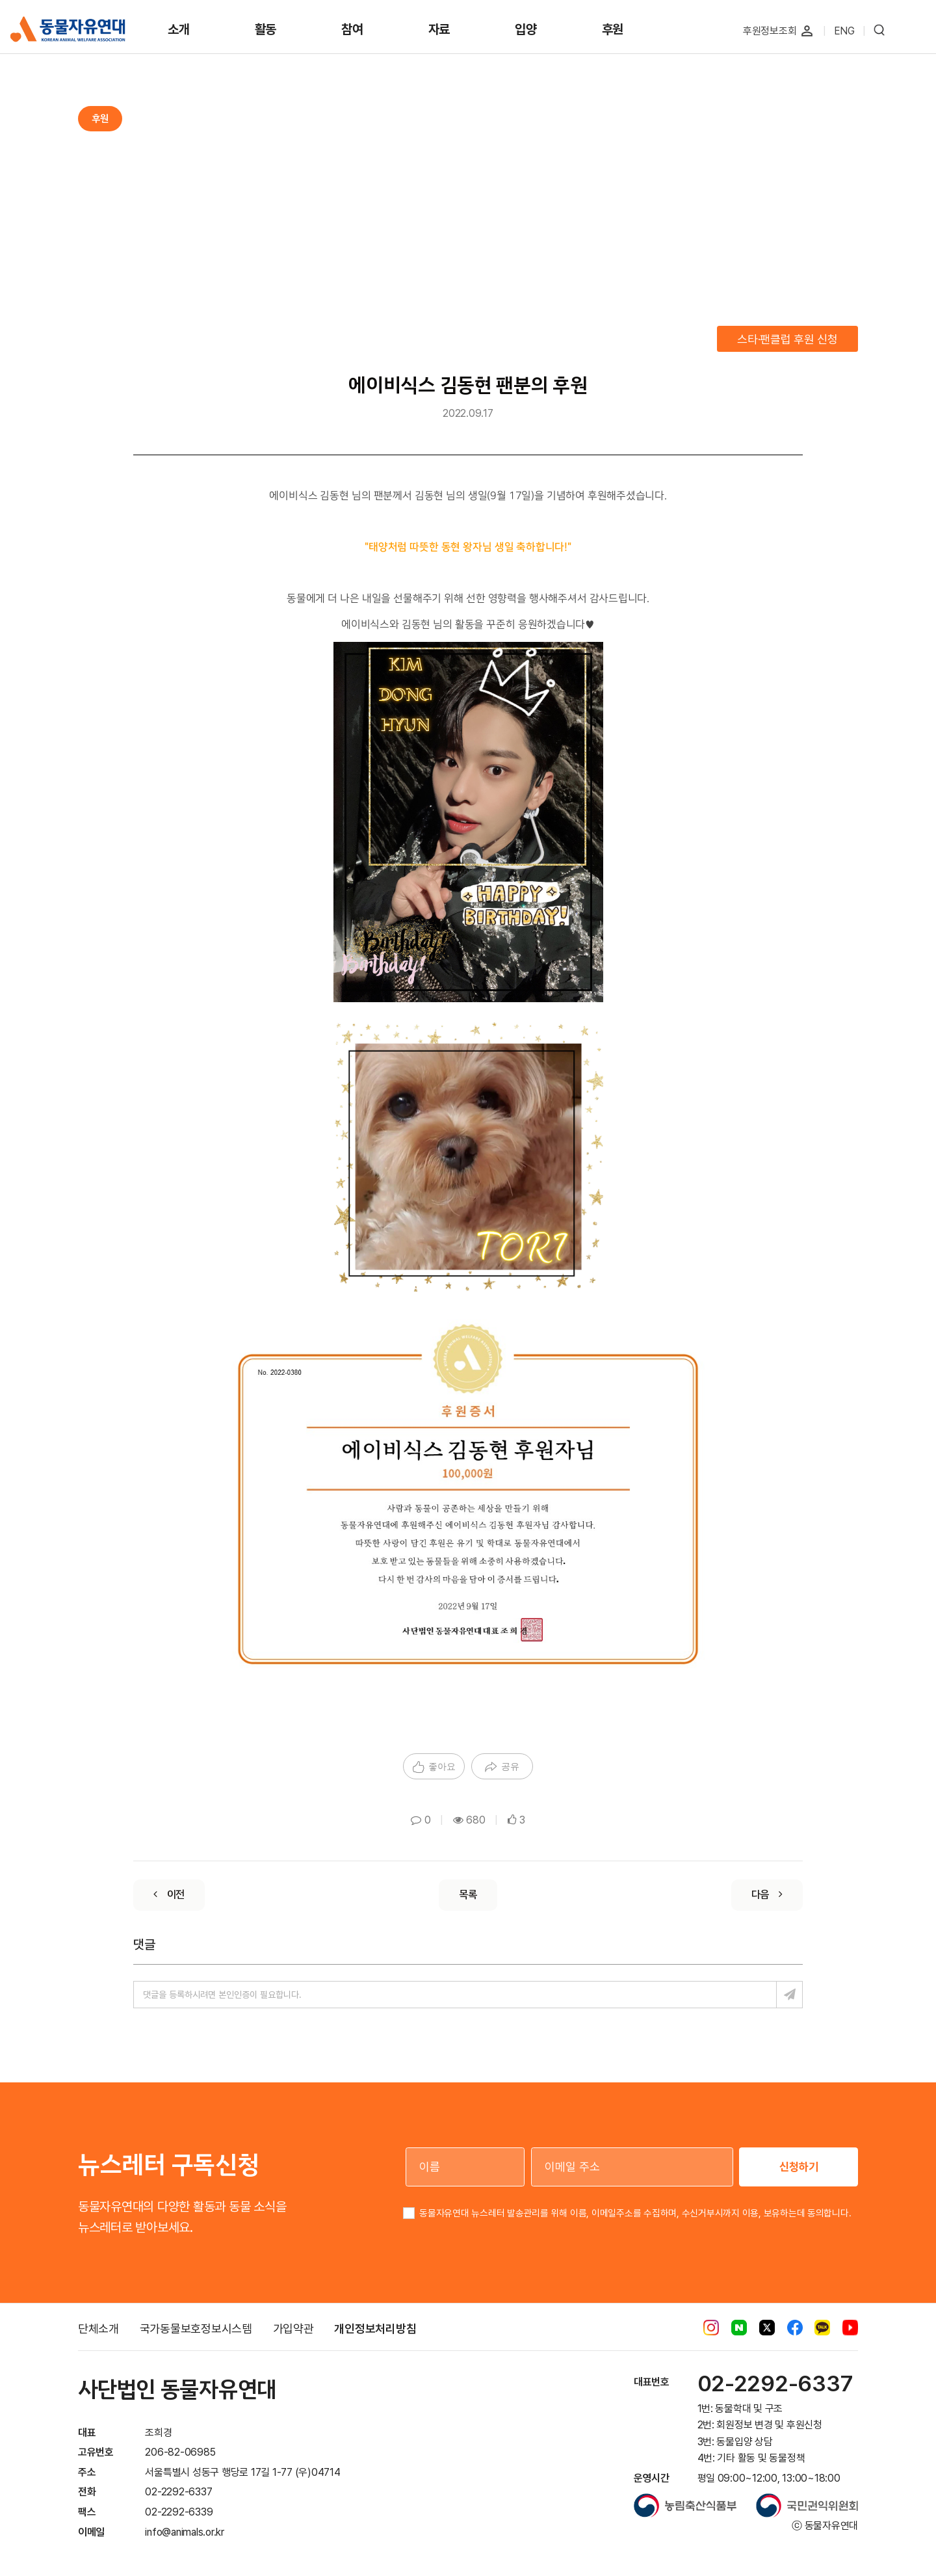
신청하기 (798, 2166)
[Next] (767, 1895)
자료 (439, 29)
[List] (468, 1895)
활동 (266, 29)
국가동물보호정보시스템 (196, 2328)
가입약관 (293, 2328)
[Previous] (169, 1895)
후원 (613, 29)
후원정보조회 (770, 31)
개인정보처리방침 (375, 2328)
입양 (526, 29)
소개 (179, 29)
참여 (352, 29)
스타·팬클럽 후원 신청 (787, 339)
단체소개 (98, 2328)
